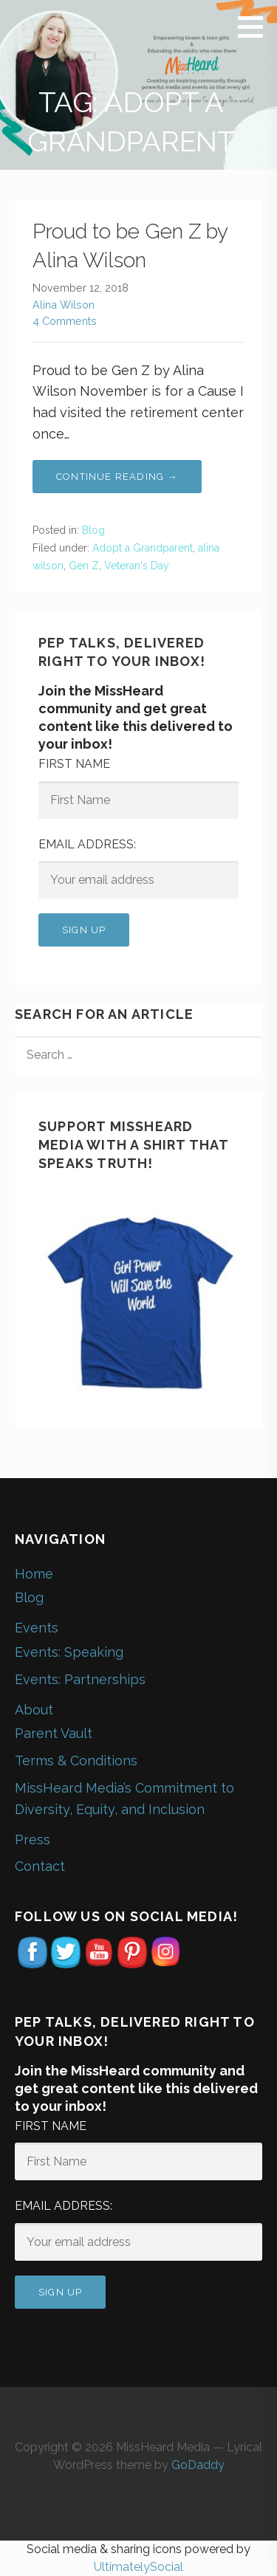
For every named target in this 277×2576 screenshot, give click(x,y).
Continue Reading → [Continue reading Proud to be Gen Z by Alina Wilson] (117, 476)
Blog (93, 530)
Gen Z (84, 565)
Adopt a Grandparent (142, 548)
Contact (40, 1866)
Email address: (87, 844)
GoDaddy (198, 2465)
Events (36, 1627)
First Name (74, 764)
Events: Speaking (69, 1652)
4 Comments (65, 321)
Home (34, 1573)
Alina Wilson (64, 304)
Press (32, 1839)
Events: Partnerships (80, 1679)
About (34, 1709)
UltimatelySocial (138, 2567)
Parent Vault (53, 1733)
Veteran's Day (136, 565)
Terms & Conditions (76, 1760)
